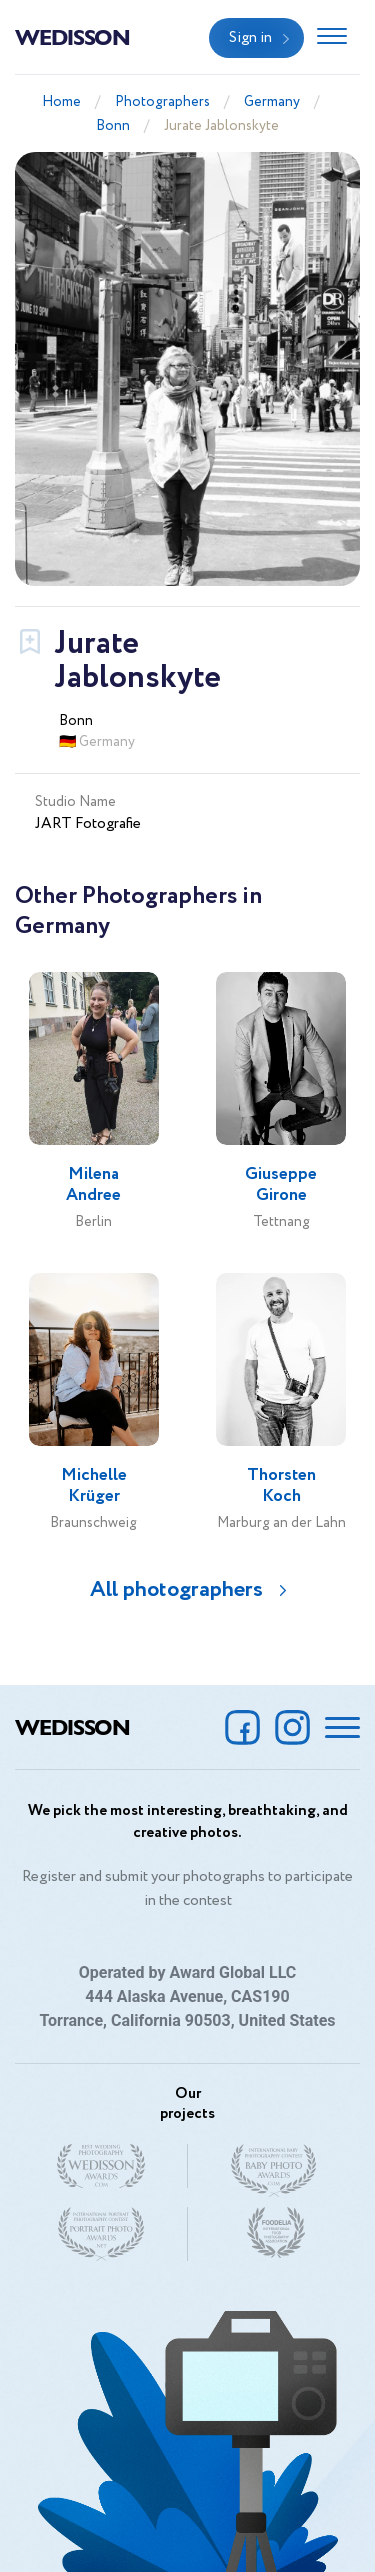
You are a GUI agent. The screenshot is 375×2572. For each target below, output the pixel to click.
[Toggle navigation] (332, 38)
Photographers (162, 102)
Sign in (250, 38)
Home (61, 102)
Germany (272, 102)
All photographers (176, 1590)
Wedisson (72, 36)
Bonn (113, 126)
